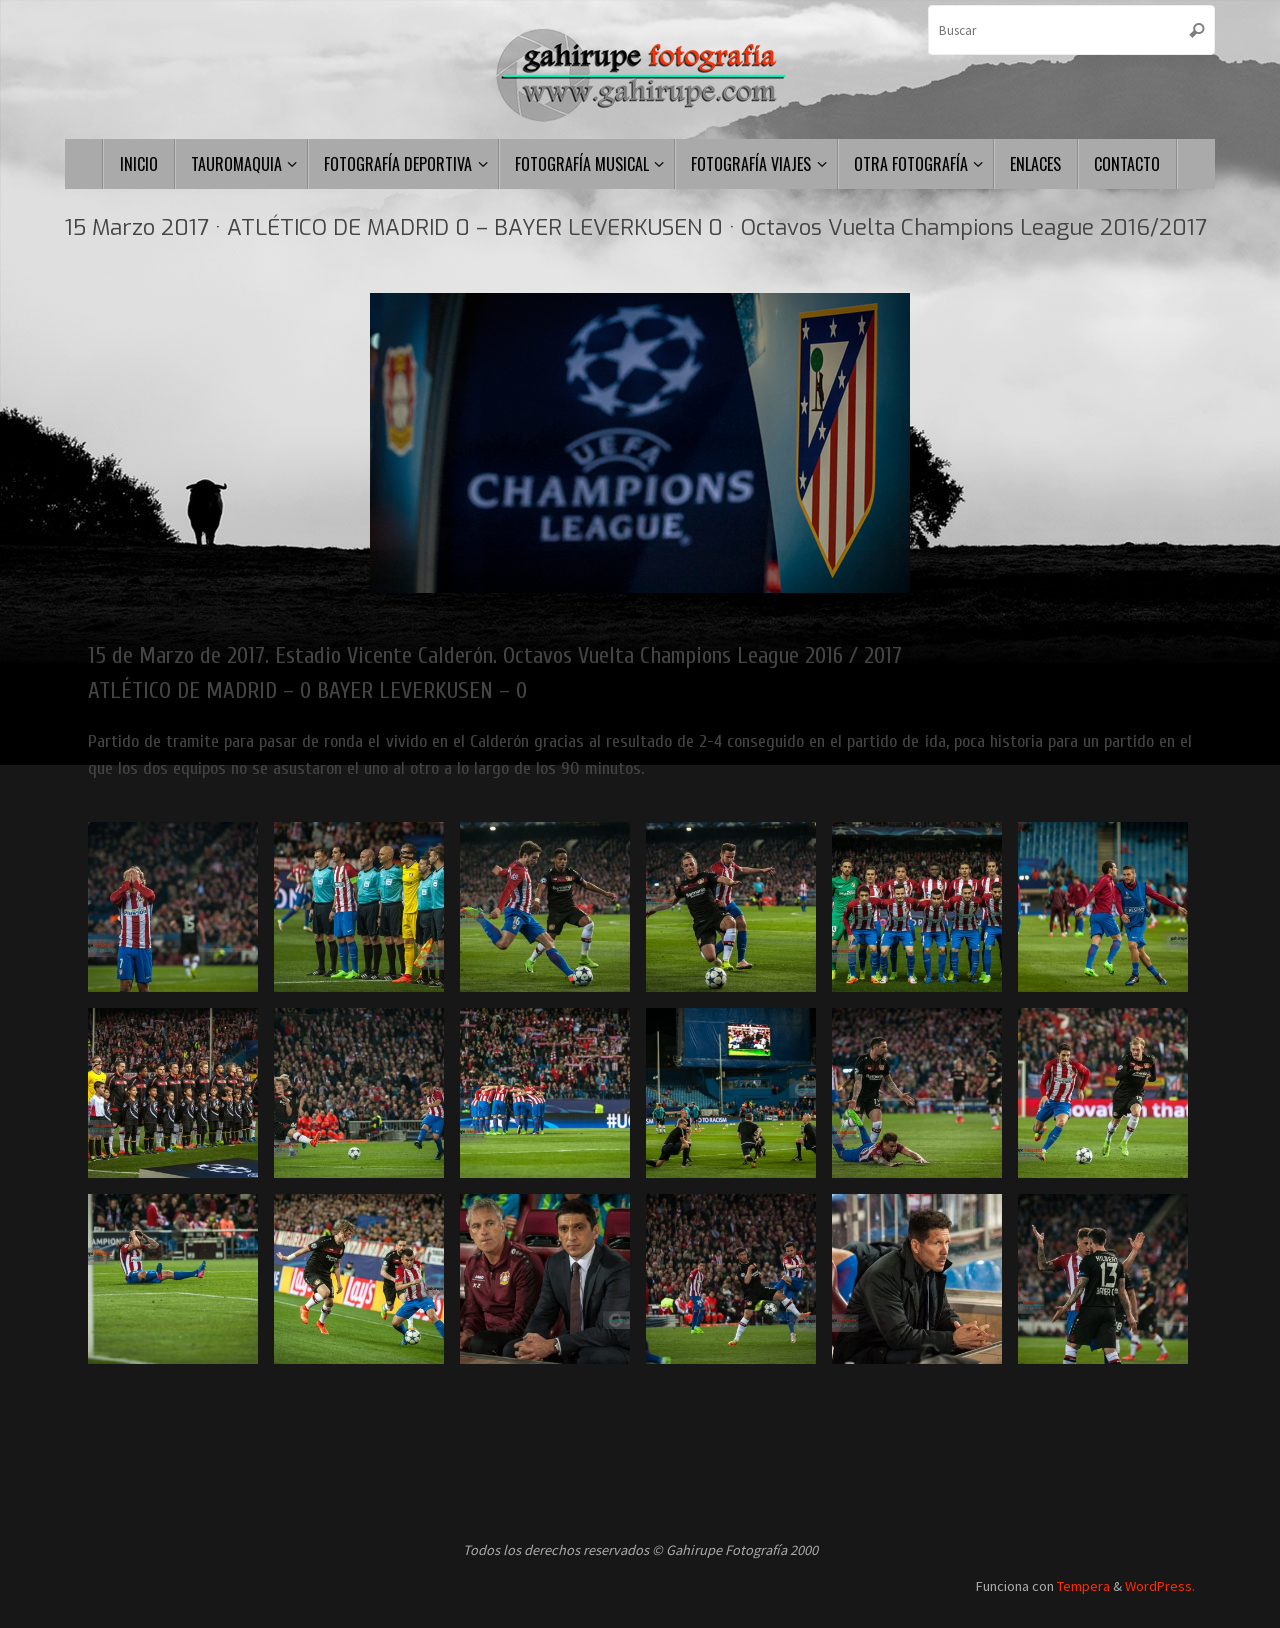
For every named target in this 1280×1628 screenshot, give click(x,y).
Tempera (1083, 1586)
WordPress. (1160, 1586)
